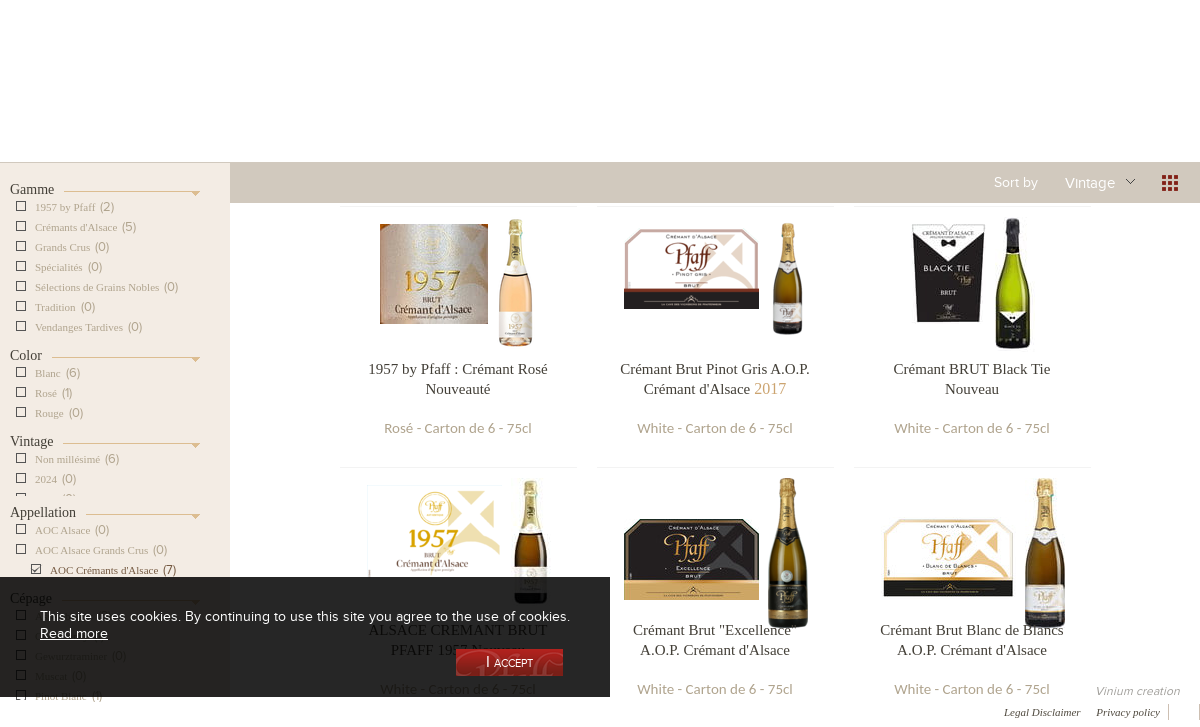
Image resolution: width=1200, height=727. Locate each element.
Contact (460, 711)
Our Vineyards (395, 103)
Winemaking (813, 103)
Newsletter (536, 711)
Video (608, 711)
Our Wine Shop (249, 103)
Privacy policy (1128, 712)
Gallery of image (285, 711)
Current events (1107, 103)
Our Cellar (102, 103)
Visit (959, 103)
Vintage (1090, 182)
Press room (382, 711)
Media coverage (177, 711)
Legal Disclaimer (1042, 712)
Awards (89, 711)
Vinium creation (1137, 691)
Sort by (1016, 182)
